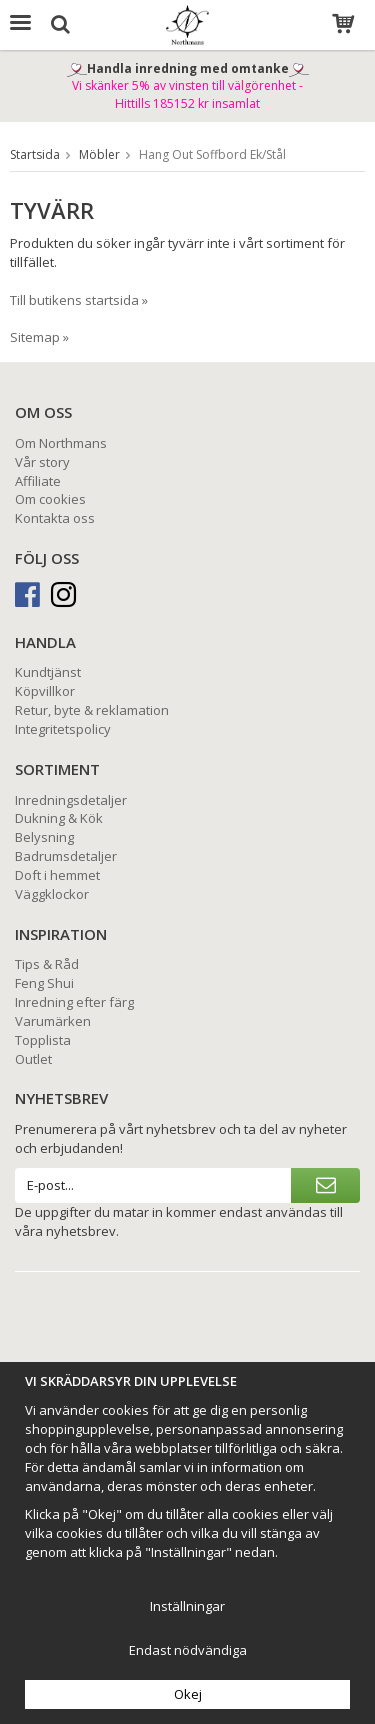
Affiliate (38, 481)
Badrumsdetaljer (66, 856)
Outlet (33, 1059)
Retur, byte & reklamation (92, 710)
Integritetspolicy (63, 729)
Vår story (42, 462)
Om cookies (50, 499)
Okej (188, 1694)
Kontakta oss (55, 518)
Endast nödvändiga (188, 1650)
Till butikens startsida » (79, 300)
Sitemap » (39, 337)
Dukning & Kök (59, 818)
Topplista (43, 1040)
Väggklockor (52, 894)
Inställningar (187, 1606)
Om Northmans (61, 443)
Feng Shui (44, 983)
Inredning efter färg (74, 1002)
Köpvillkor (45, 691)
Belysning (44, 837)
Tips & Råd (47, 964)
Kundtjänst (48, 672)
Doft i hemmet (57, 875)
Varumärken (53, 1021)
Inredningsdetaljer (71, 800)
